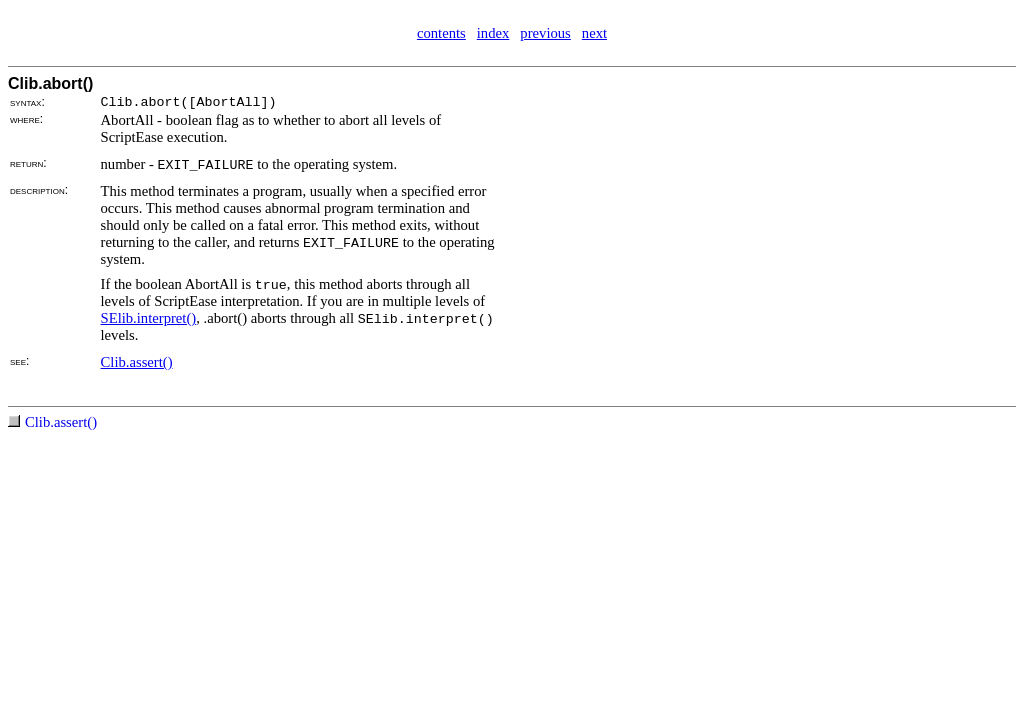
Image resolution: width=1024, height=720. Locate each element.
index (493, 33)
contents (441, 33)
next (594, 33)
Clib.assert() (137, 362)
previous (545, 33)
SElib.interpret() (149, 318)
